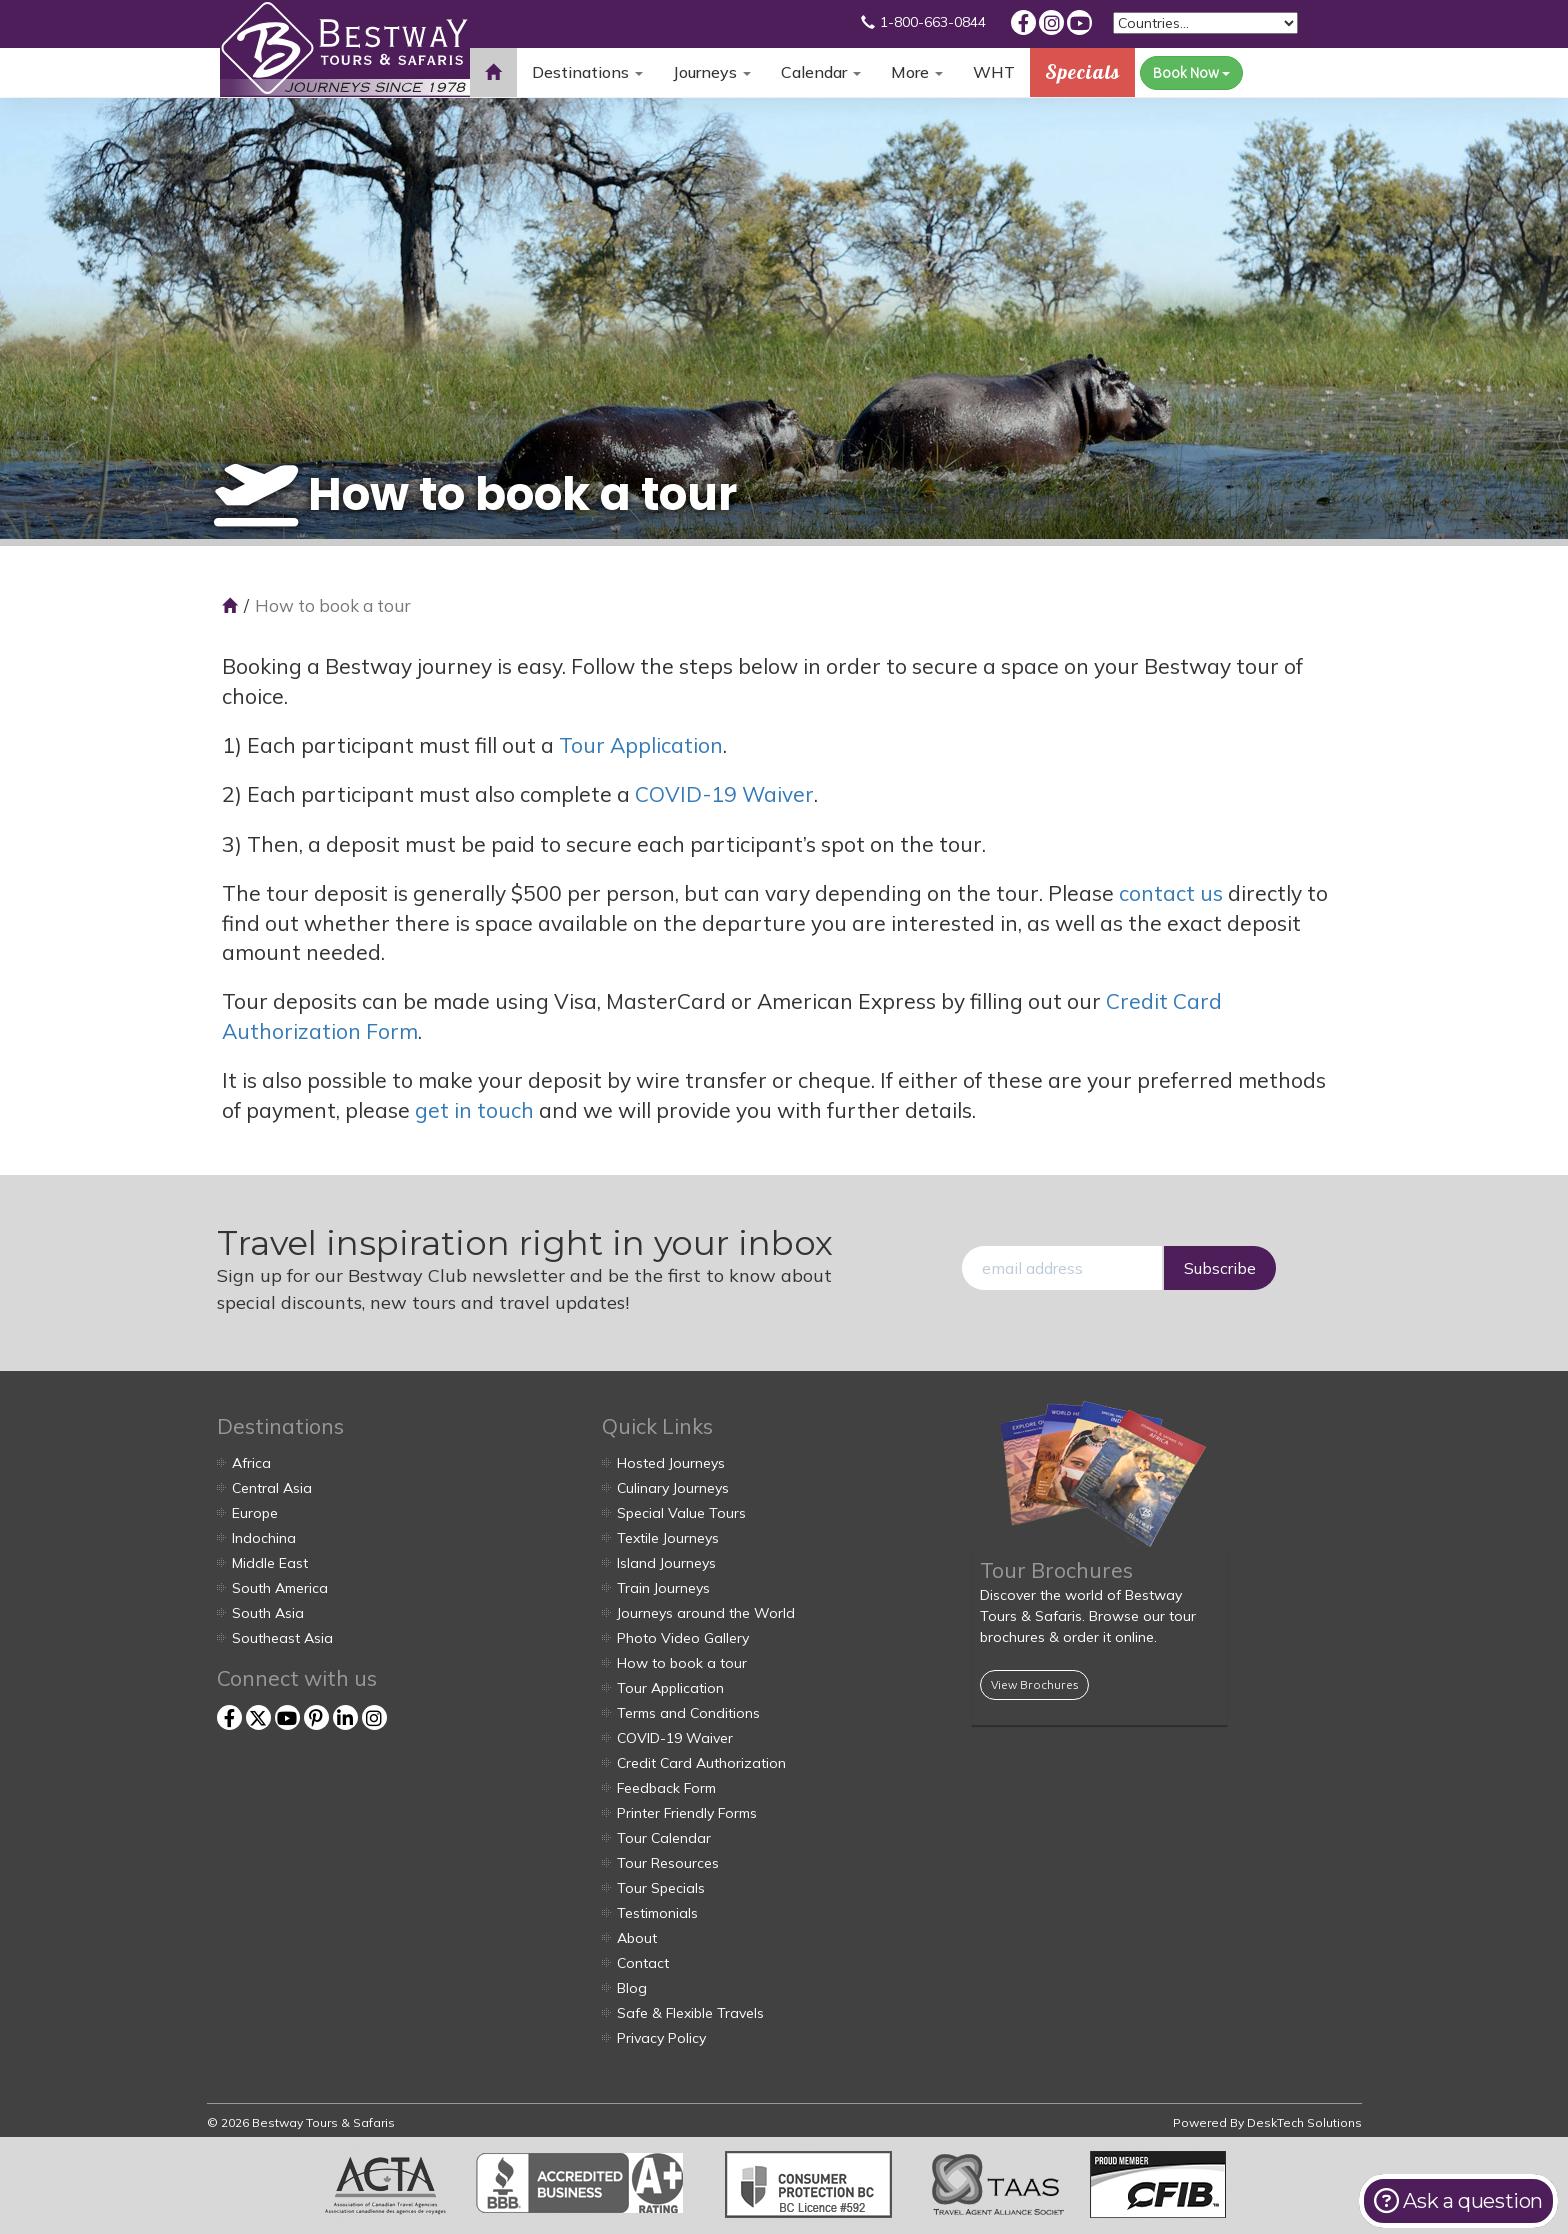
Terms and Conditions (688, 1713)
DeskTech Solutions (1304, 2122)
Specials (1082, 71)
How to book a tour (682, 1663)
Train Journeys (663, 1588)
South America (280, 1588)
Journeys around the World (706, 1613)
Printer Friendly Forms (687, 1813)
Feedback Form (666, 1788)
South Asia (268, 1613)
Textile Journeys (668, 1538)
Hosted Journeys (671, 1463)
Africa (251, 1463)
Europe (255, 1513)
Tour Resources (668, 1863)
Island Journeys (666, 1563)
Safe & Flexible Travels (690, 2013)
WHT (994, 79)
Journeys (712, 72)
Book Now (1191, 73)
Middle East (270, 1563)
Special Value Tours (681, 1513)
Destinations (587, 72)
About (637, 1938)
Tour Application (641, 745)
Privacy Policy (661, 2038)
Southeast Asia (282, 1638)
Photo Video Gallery (683, 1638)
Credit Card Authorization (701, 1763)
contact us (1171, 893)
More (917, 72)
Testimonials (657, 1913)
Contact (643, 1963)
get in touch (474, 1110)
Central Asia (272, 1488)
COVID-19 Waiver (724, 794)
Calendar (821, 72)
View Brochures (1034, 1684)
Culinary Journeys (673, 1488)
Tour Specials (661, 1888)
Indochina (264, 1538)
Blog (632, 1988)
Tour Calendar (664, 1838)
